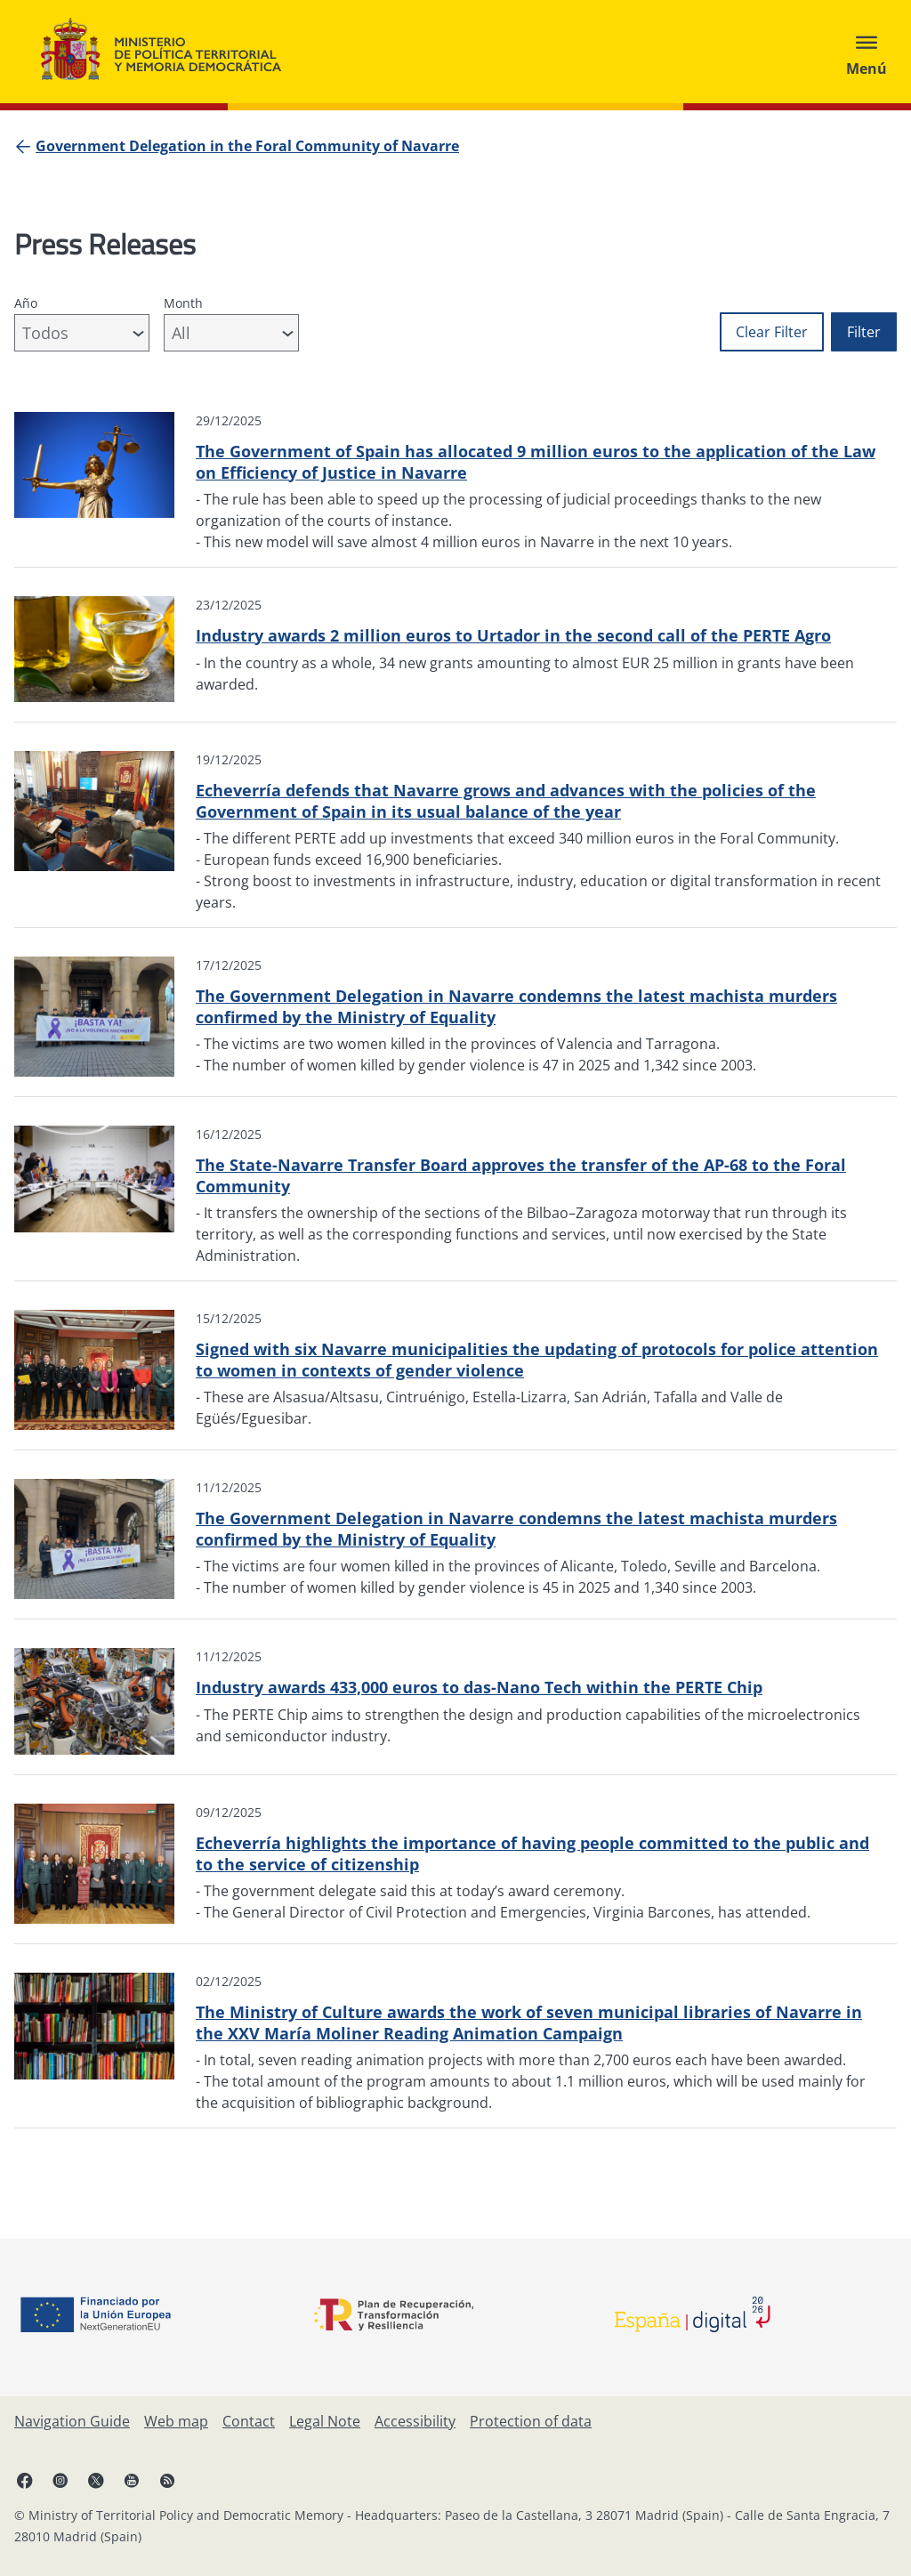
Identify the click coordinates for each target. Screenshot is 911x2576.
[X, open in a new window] (96, 2480)
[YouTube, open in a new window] (131, 2480)
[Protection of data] (531, 2421)
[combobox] (81, 332)
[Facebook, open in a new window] (25, 2480)
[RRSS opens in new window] (167, 2480)
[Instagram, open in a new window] (60, 2480)
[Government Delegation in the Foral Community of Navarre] (247, 146)
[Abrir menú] (866, 51)
